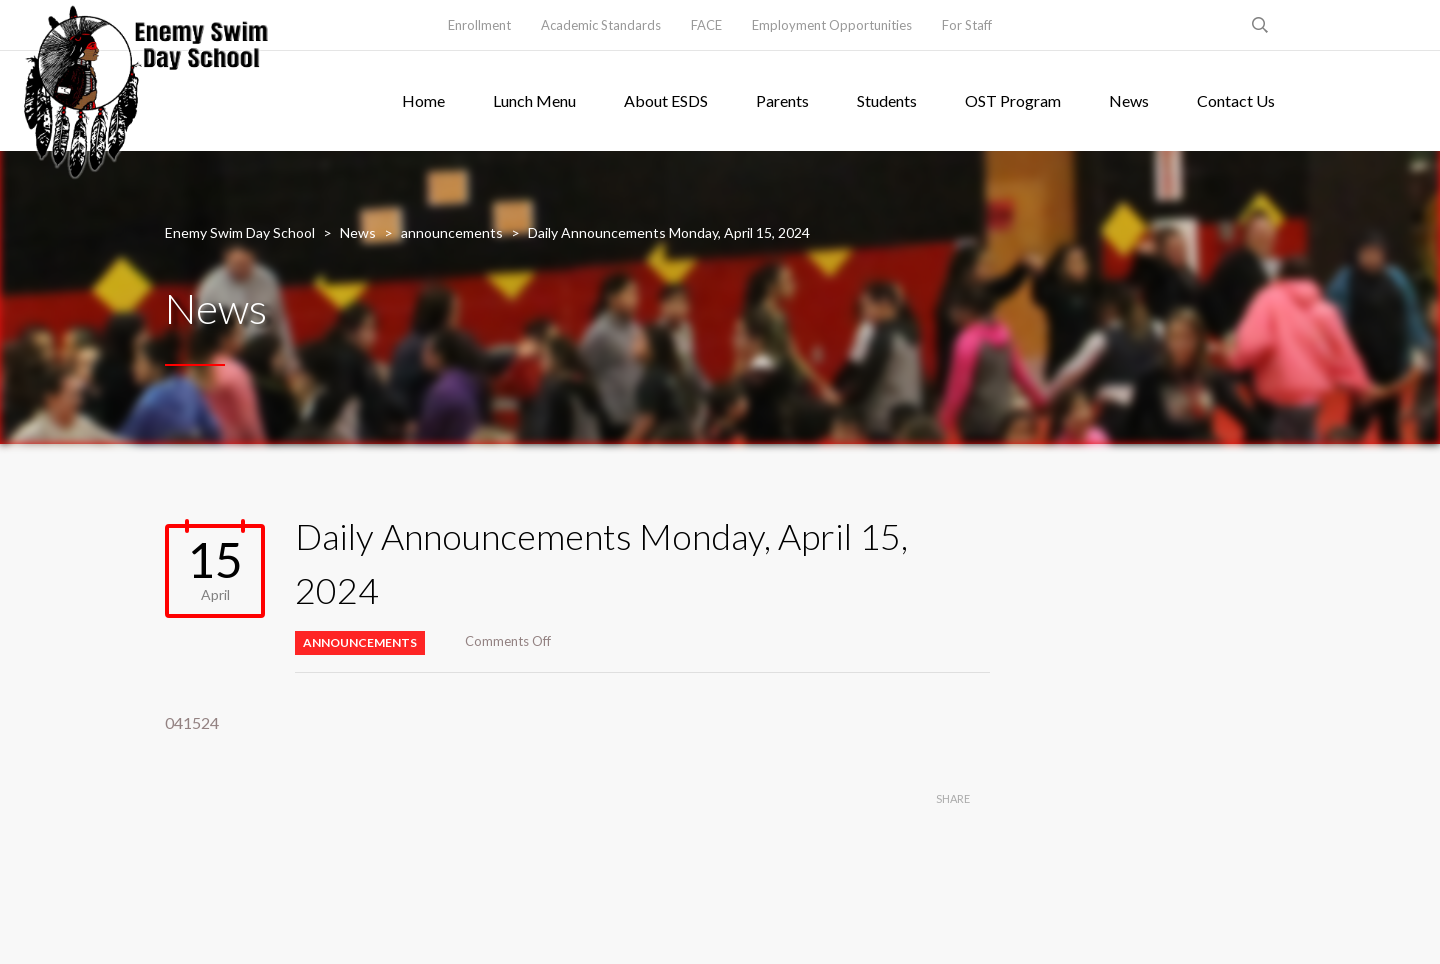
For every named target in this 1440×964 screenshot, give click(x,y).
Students (887, 100)
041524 (192, 722)
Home (423, 100)
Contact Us (1236, 100)
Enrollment (479, 25)
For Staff (967, 25)
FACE (706, 25)
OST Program (1013, 100)
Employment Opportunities (832, 25)
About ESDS (666, 100)
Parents (782, 100)
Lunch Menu (534, 100)
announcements (360, 642)
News (1129, 100)
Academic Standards (601, 25)
